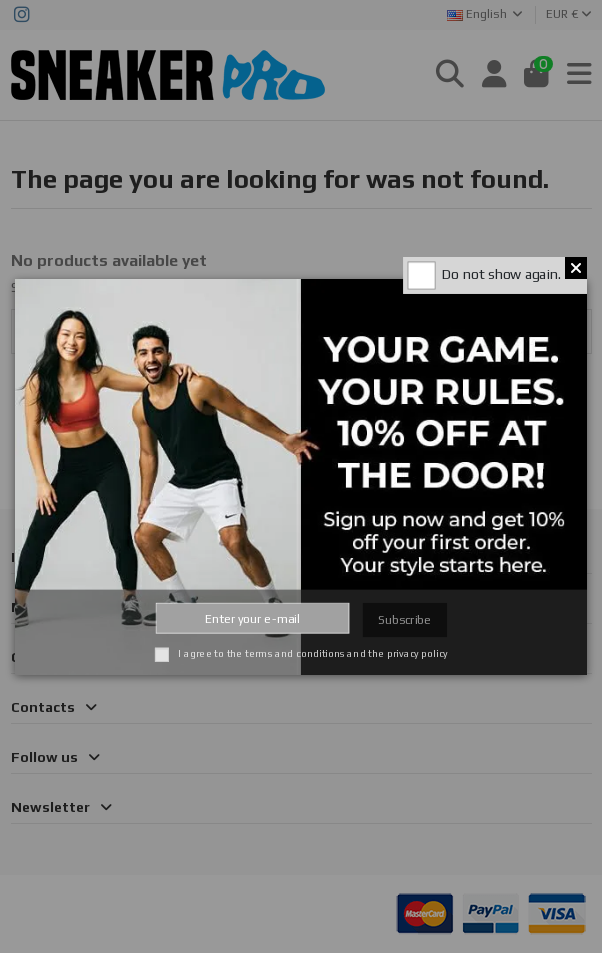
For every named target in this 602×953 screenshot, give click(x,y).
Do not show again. (501, 273)
